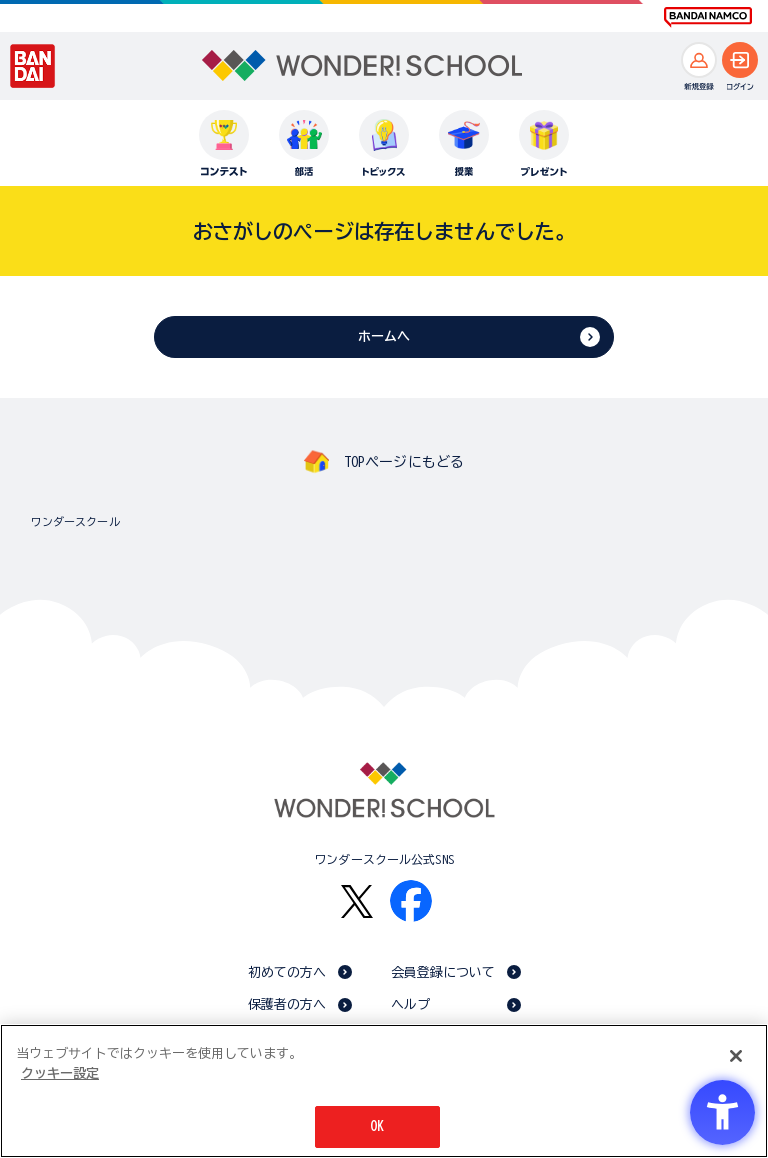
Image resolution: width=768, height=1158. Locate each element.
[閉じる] (736, 1056)
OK (377, 1126)
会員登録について (443, 972)
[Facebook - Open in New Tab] (411, 901)
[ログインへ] (740, 60)
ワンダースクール (75, 521)
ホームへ (384, 336)
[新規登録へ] (699, 60)
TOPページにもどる (404, 462)
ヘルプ (410, 1004)
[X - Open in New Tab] (357, 901)
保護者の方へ (287, 1004)
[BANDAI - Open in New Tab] (33, 66)
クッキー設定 (60, 1073)
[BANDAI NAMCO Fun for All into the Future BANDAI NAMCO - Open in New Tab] (708, 17)
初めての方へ (287, 972)
